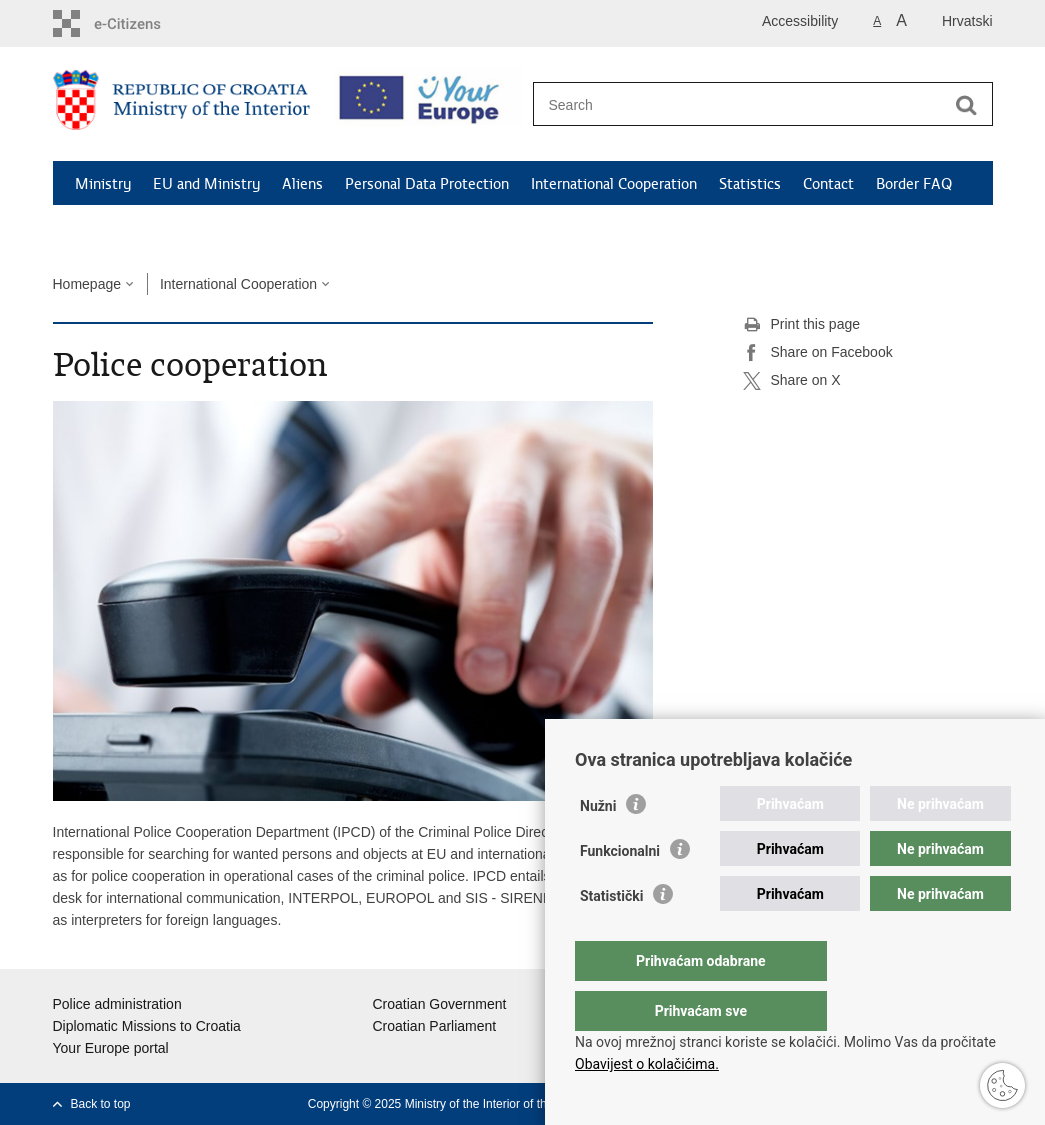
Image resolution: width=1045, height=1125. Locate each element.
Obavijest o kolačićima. (647, 1064)
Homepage (87, 284)
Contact (828, 184)
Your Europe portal (111, 1048)
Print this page (802, 325)
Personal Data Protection (427, 184)
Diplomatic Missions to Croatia (147, 1026)
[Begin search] (967, 105)
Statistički (611, 936)
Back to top (101, 1104)
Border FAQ (914, 184)
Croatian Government (440, 1004)
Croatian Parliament (435, 1026)
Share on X (792, 381)
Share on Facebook (818, 353)
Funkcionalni (620, 891)
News (93, 230)
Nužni (598, 846)
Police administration (117, 1004)
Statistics (750, 184)
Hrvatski (967, 21)
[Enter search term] (741, 104)
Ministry (103, 184)
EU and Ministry (206, 184)
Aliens (302, 184)
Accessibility (800, 21)
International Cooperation (614, 184)
